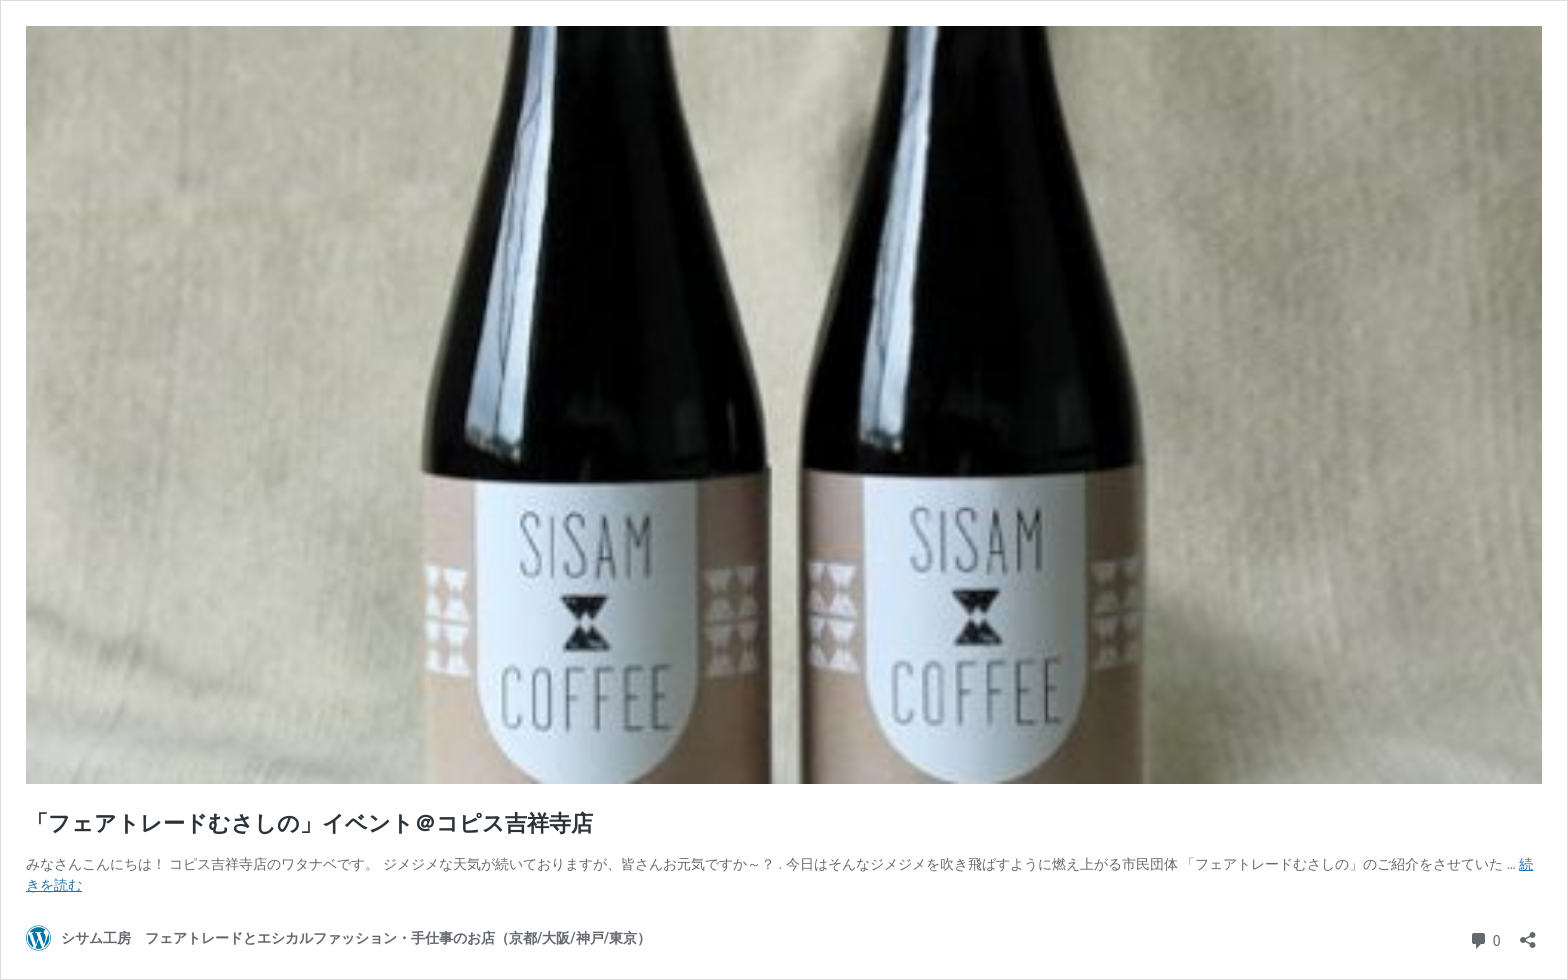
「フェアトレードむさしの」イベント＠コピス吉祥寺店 (309, 823)
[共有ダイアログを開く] (1528, 933)
